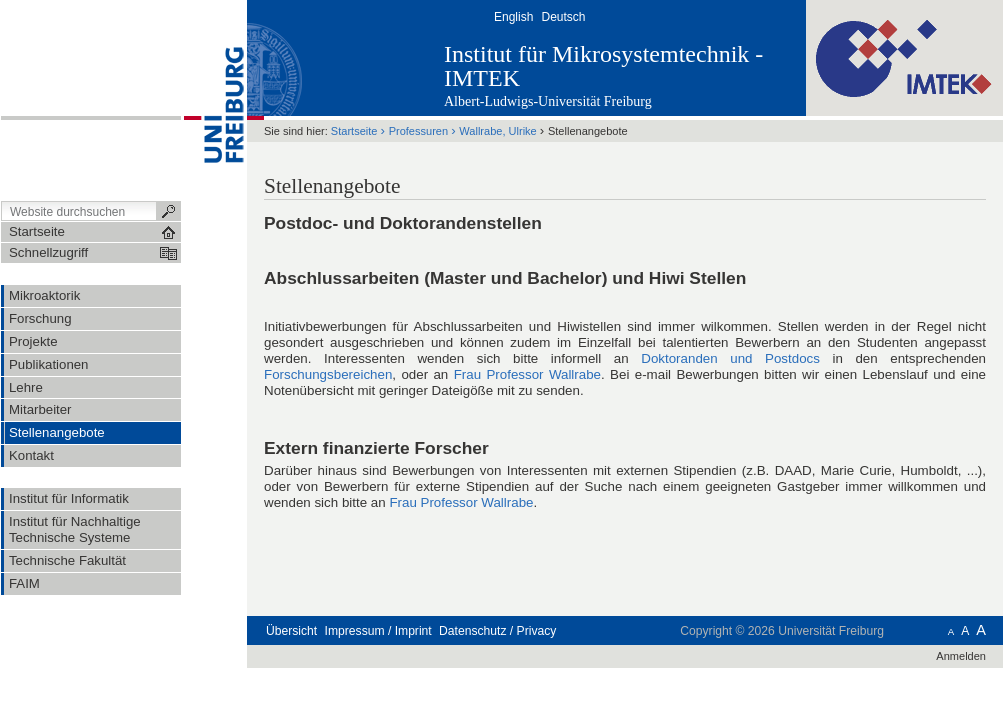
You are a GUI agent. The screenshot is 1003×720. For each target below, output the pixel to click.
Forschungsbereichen (328, 374)
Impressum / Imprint (378, 631)
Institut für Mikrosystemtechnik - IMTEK (603, 66)
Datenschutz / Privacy (497, 631)
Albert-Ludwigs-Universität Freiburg (548, 101)
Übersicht (291, 631)
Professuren (418, 131)
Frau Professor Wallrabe (527, 374)
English (513, 17)
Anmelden (961, 656)
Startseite (354, 131)
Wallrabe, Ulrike (497, 131)
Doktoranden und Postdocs (730, 358)
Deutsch (563, 17)
